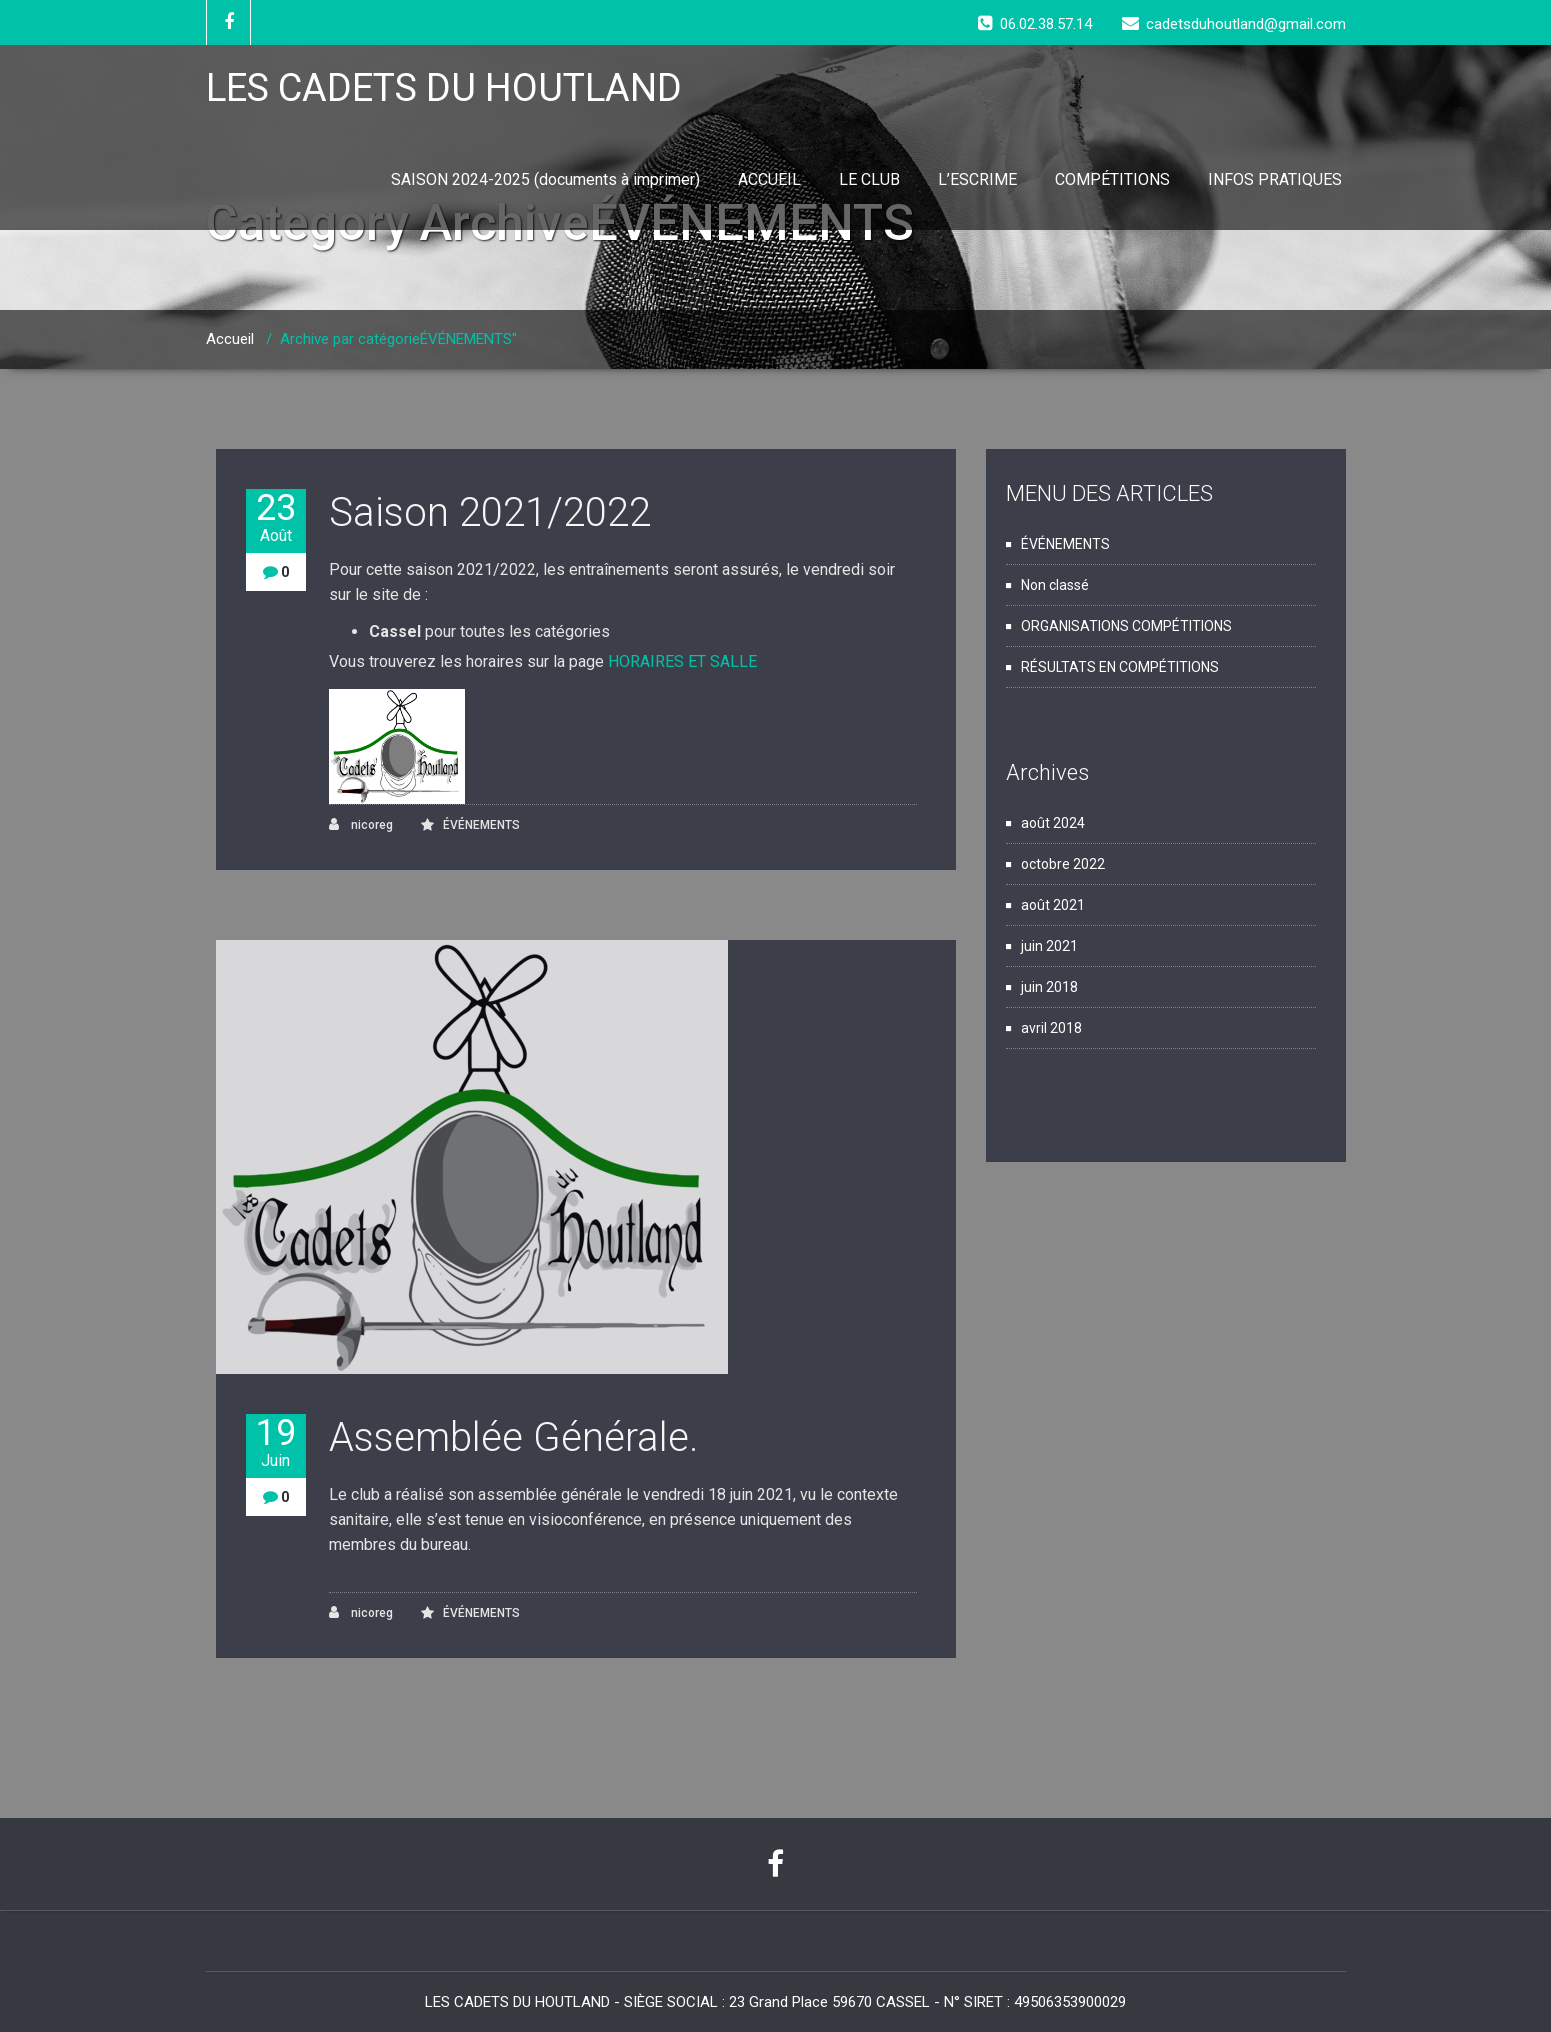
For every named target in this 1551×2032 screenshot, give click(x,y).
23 (276, 517)
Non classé (1055, 585)
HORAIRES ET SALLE (682, 661)
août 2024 (1053, 823)
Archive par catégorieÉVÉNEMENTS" (398, 339)
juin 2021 (1049, 946)
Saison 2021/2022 (490, 512)
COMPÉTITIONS (1112, 179)
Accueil (230, 339)
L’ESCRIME (977, 179)
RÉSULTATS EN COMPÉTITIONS (1120, 667)
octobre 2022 (1063, 864)
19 (276, 1442)
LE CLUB (869, 179)
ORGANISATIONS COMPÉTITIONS (1126, 626)
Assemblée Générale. (513, 1437)
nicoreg (361, 824)
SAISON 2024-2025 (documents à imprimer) (545, 179)
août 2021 (1053, 905)
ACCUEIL (769, 179)
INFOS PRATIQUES (1275, 179)
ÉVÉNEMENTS (481, 825)
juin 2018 (1049, 987)
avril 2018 (1051, 1028)
